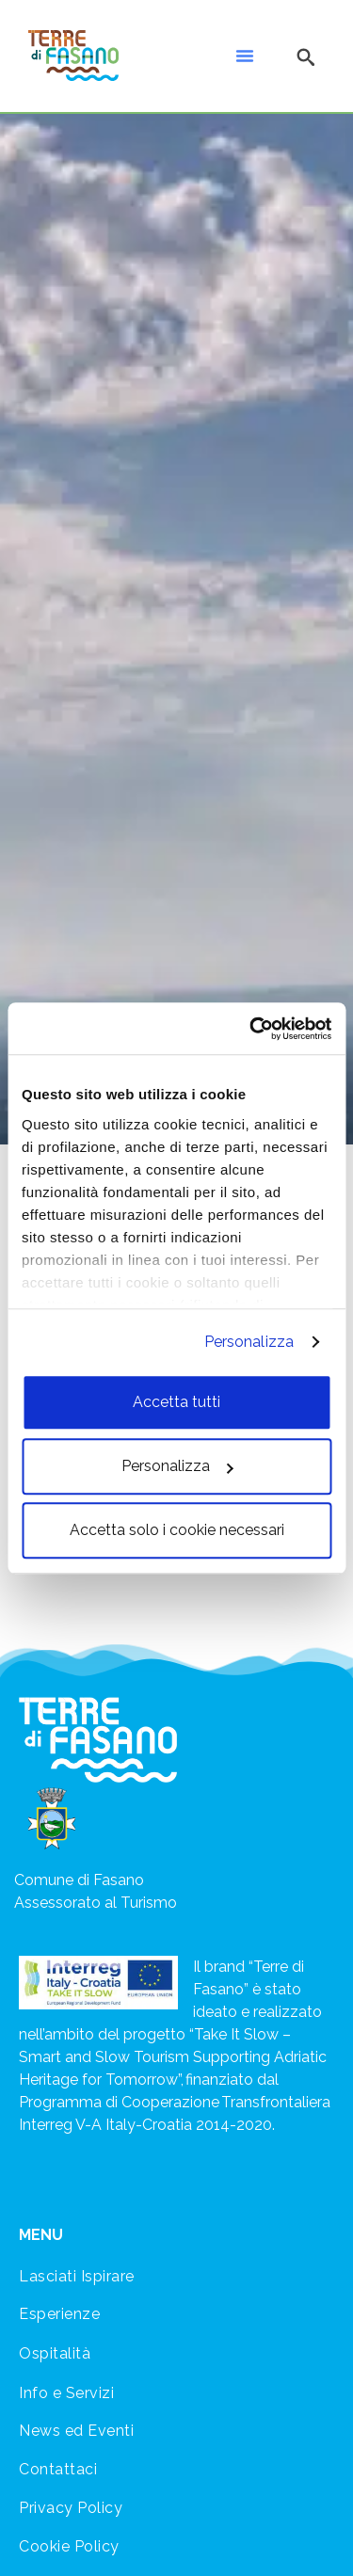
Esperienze (59, 2314)
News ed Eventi (76, 2431)
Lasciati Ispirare (77, 2276)
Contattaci (58, 2469)
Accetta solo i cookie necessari (177, 1530)
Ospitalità (54, 2353)
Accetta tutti (176, 1402)
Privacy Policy (70, 2508)
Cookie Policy (69, 2546)
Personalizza (249, 1342)
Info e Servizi (66, 2393)
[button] (245, 55)
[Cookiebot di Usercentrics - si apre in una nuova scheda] (251, 1028)
